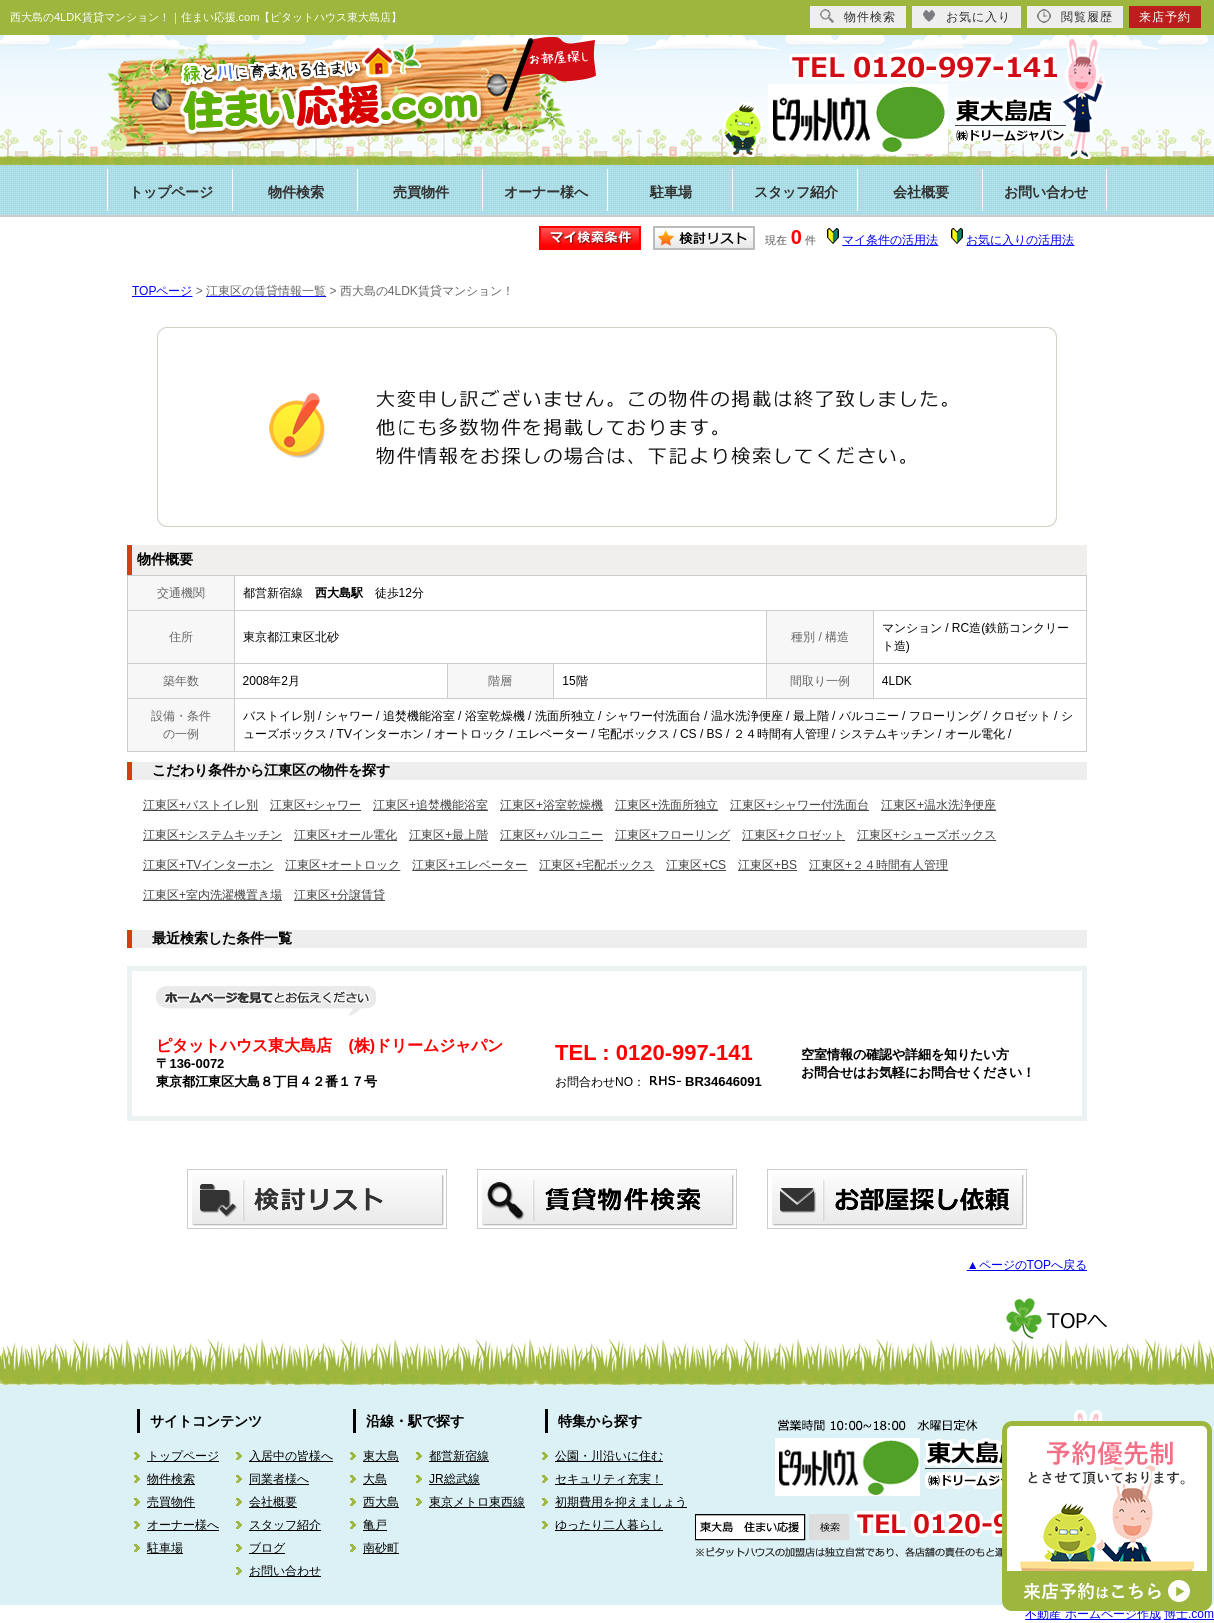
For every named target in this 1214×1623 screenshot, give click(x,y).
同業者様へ (279, 1479)
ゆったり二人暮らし (609, 1525)
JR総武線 (454, 1479)
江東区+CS (696, 865)
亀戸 (375, 1525)
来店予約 (1165, 17)
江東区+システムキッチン (212, 835)
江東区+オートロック (342, 865)
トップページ (171, 192)
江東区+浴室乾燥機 (551, 805)
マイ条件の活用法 (890, 240)
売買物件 (421, 192)
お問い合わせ (1046, 192)
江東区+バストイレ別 (200, 805)
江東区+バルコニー (551, 835)
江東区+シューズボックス (926, 835)
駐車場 (671, 192)
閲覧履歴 (1075, 16)
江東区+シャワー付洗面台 (799, 805)
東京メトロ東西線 (477, 1502)
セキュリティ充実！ (609, 1479)
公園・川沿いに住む (609, 1456)
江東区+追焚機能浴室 (430, 805)
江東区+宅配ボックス (596, 865)
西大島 (381, 1502)
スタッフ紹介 (796, 192)
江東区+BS (767, 865)
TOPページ (162, 291)
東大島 (381, 1456)
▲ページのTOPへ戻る (1027, 1265)
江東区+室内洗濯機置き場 (212, 895)
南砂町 (381, 1548)
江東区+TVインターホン (208, 865)
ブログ (267, 1548)
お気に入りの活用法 (1020, 240)
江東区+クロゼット (793, 835)
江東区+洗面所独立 (666, 805)
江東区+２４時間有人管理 (878, 865)
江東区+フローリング (672, 835)
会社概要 (921, 192)
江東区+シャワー (315, 805)
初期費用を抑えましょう (621, 1502)
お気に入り (966, 16)
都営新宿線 (459, 1456)
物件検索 (296, 192)
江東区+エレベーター (469, 865)
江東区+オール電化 (345, 835)
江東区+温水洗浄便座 (938, 805)
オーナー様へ (546, 192)
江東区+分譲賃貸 (339, 895)
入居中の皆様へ (291, 1456)
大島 (375, 1479)
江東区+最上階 (448, 835)
